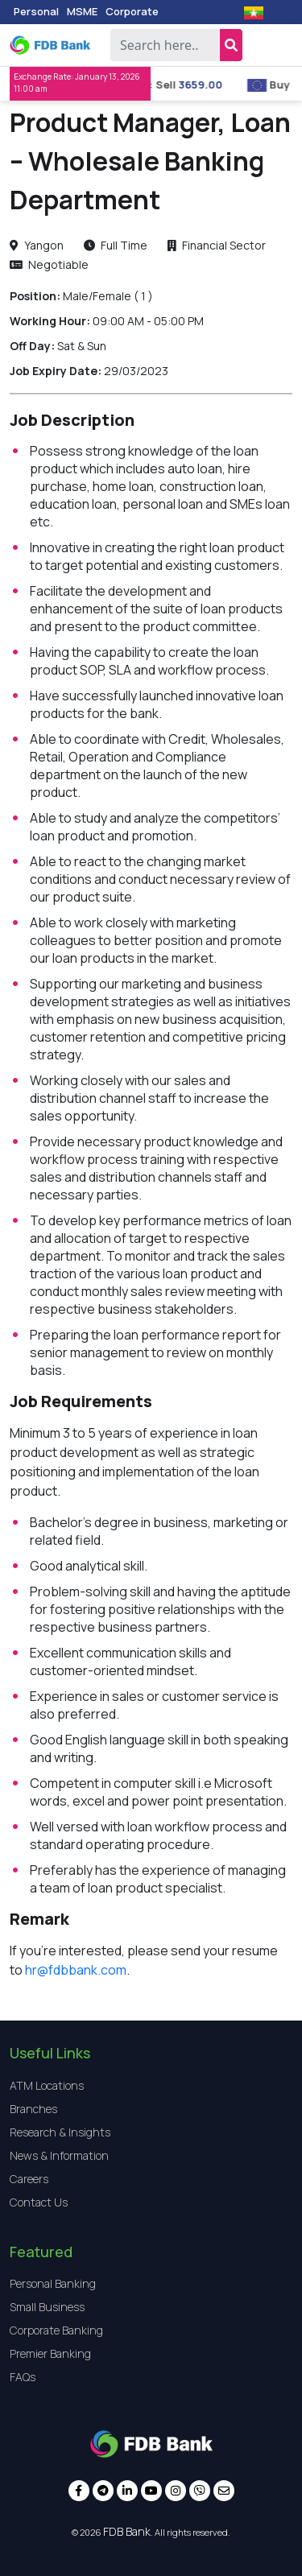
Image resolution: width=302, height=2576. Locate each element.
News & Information (59, 2155)
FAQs (22, 2376)
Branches (33, 2108)
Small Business (47, 2306)
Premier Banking (50, 2353)
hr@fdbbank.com (75, 1970)
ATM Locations (47, 2085)
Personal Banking (53, 2283)
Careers (29, 2178)
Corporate (132, 11)
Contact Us (39, 2202)
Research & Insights (60, 2132)
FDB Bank (127, 2531)
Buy (290, 84)
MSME (82, 11)
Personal (36, 11)
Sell (177, 84)
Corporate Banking (56, 2330)
